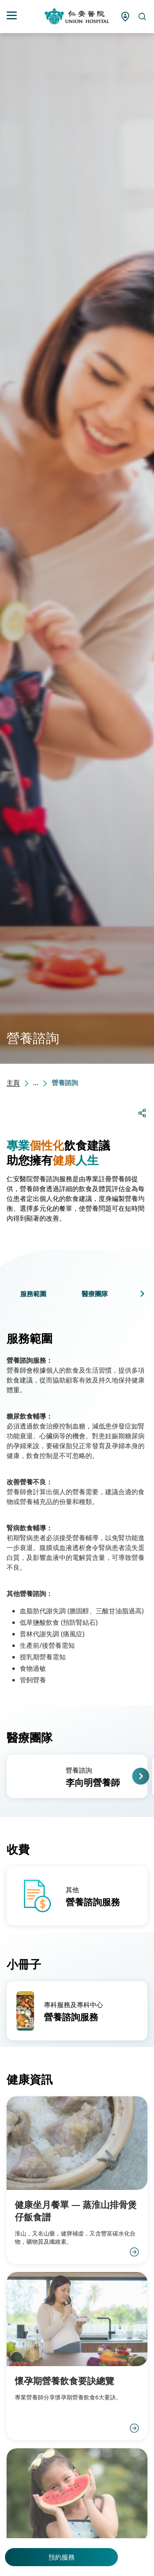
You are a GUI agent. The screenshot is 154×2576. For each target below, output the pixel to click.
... (35, 1082)
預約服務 (61, 2557)
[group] (77, 1776)
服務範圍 (33, 1293)
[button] (141, 1294)
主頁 (13, 1082)
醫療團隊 (95, 1293)
